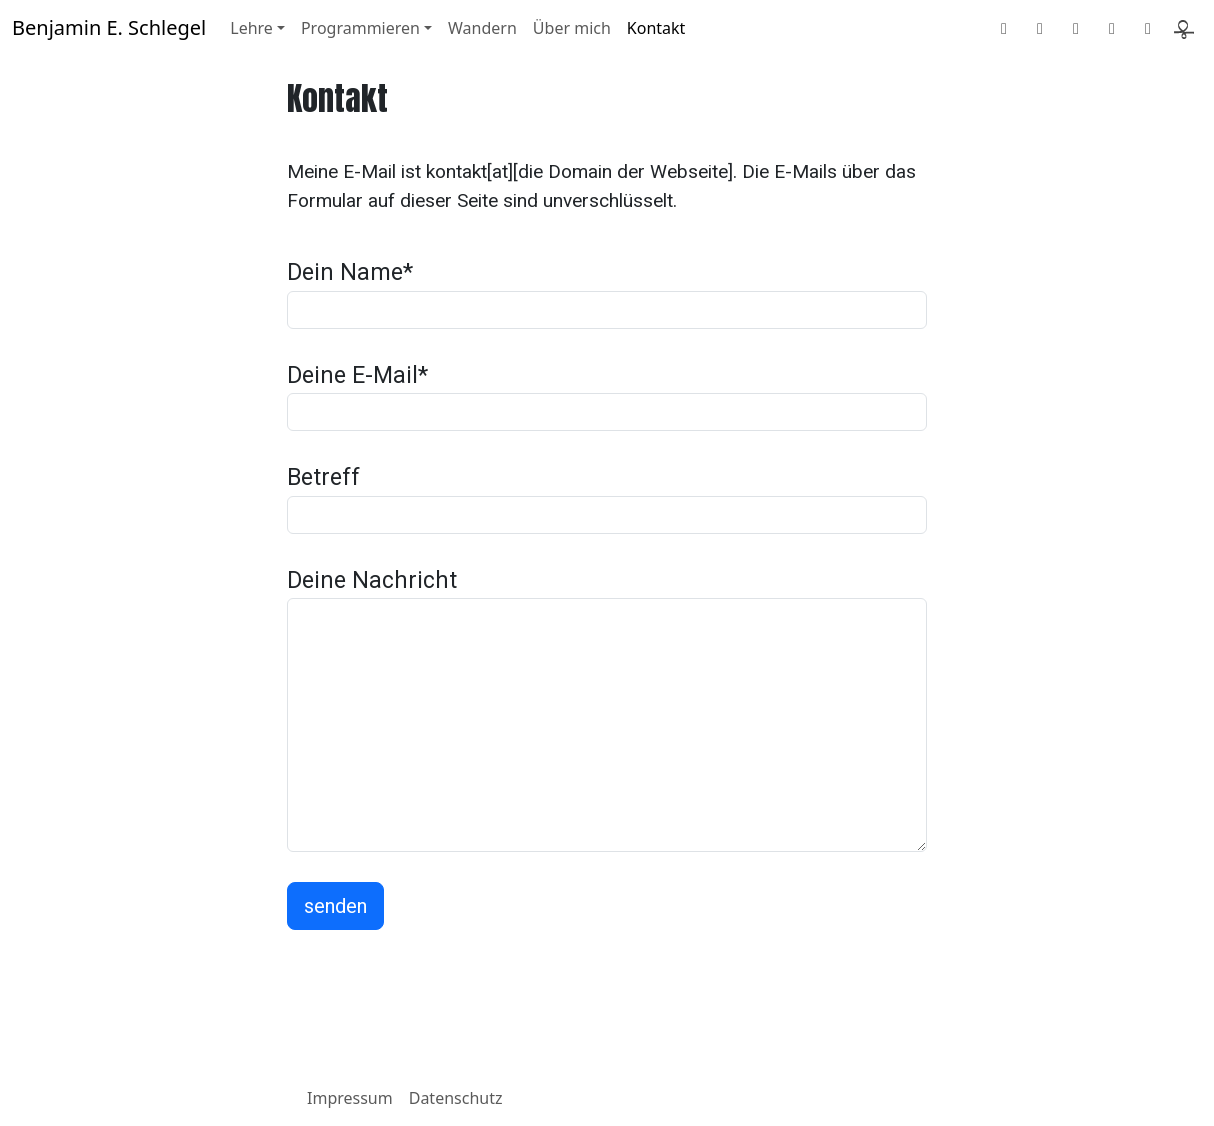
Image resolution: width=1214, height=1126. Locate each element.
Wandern (482, 28)
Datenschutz (456, 1098)
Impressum (350, 1098)
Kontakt (656, 28)
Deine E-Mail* (357, 375)
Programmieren (360, 28)
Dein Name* (350, 272)
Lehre (251, 28)
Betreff (323, 477)
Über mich (572, 28)
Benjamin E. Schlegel (109, 27)
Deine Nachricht (372, 580)
